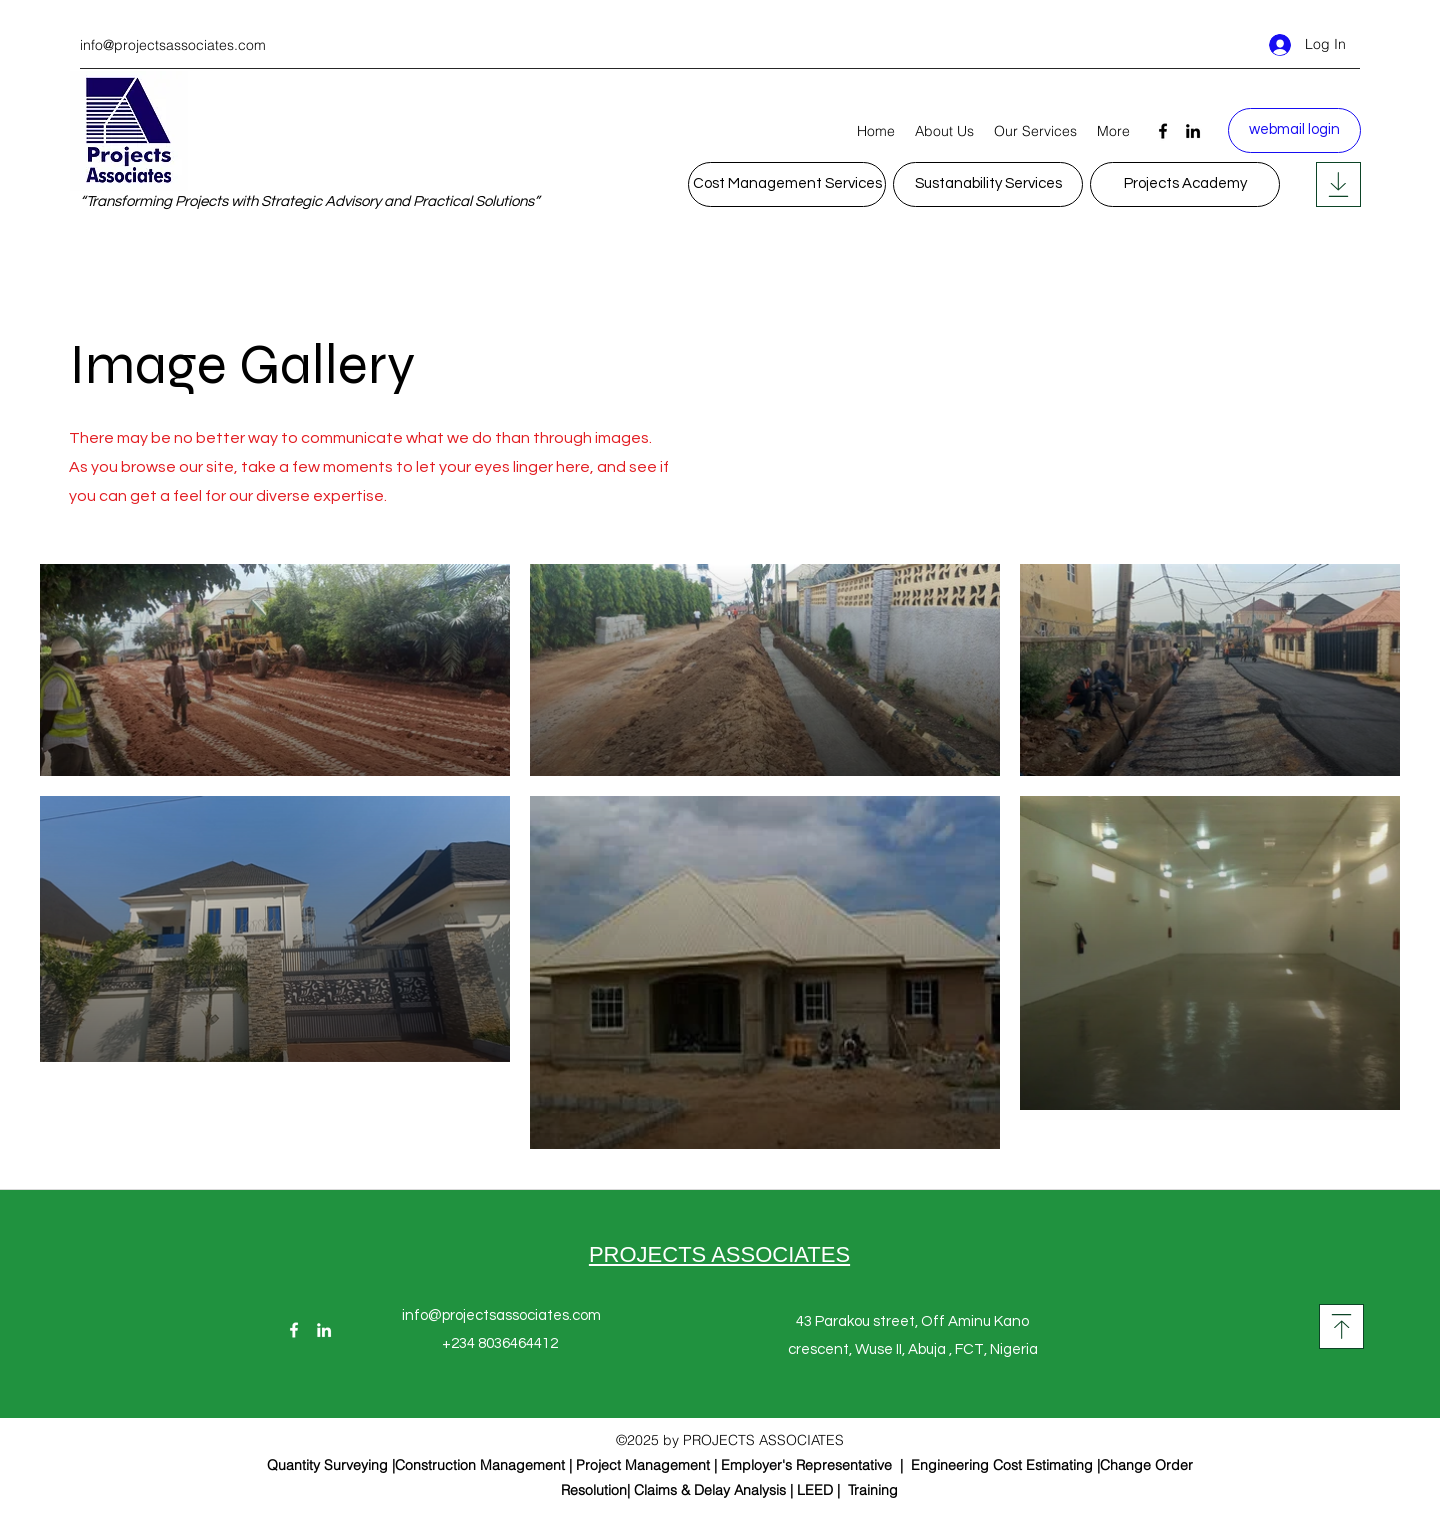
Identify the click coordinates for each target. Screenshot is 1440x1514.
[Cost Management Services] (787, 184)
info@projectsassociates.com (173, 45)
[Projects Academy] (1185, 184)
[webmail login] (1294, 130)
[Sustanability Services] (988, 184)
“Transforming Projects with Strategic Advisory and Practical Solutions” (309, 201)
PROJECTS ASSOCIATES (719, 1254)
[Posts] (1338, 184)
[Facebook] (1163, 131)
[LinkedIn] (1193, 131)
